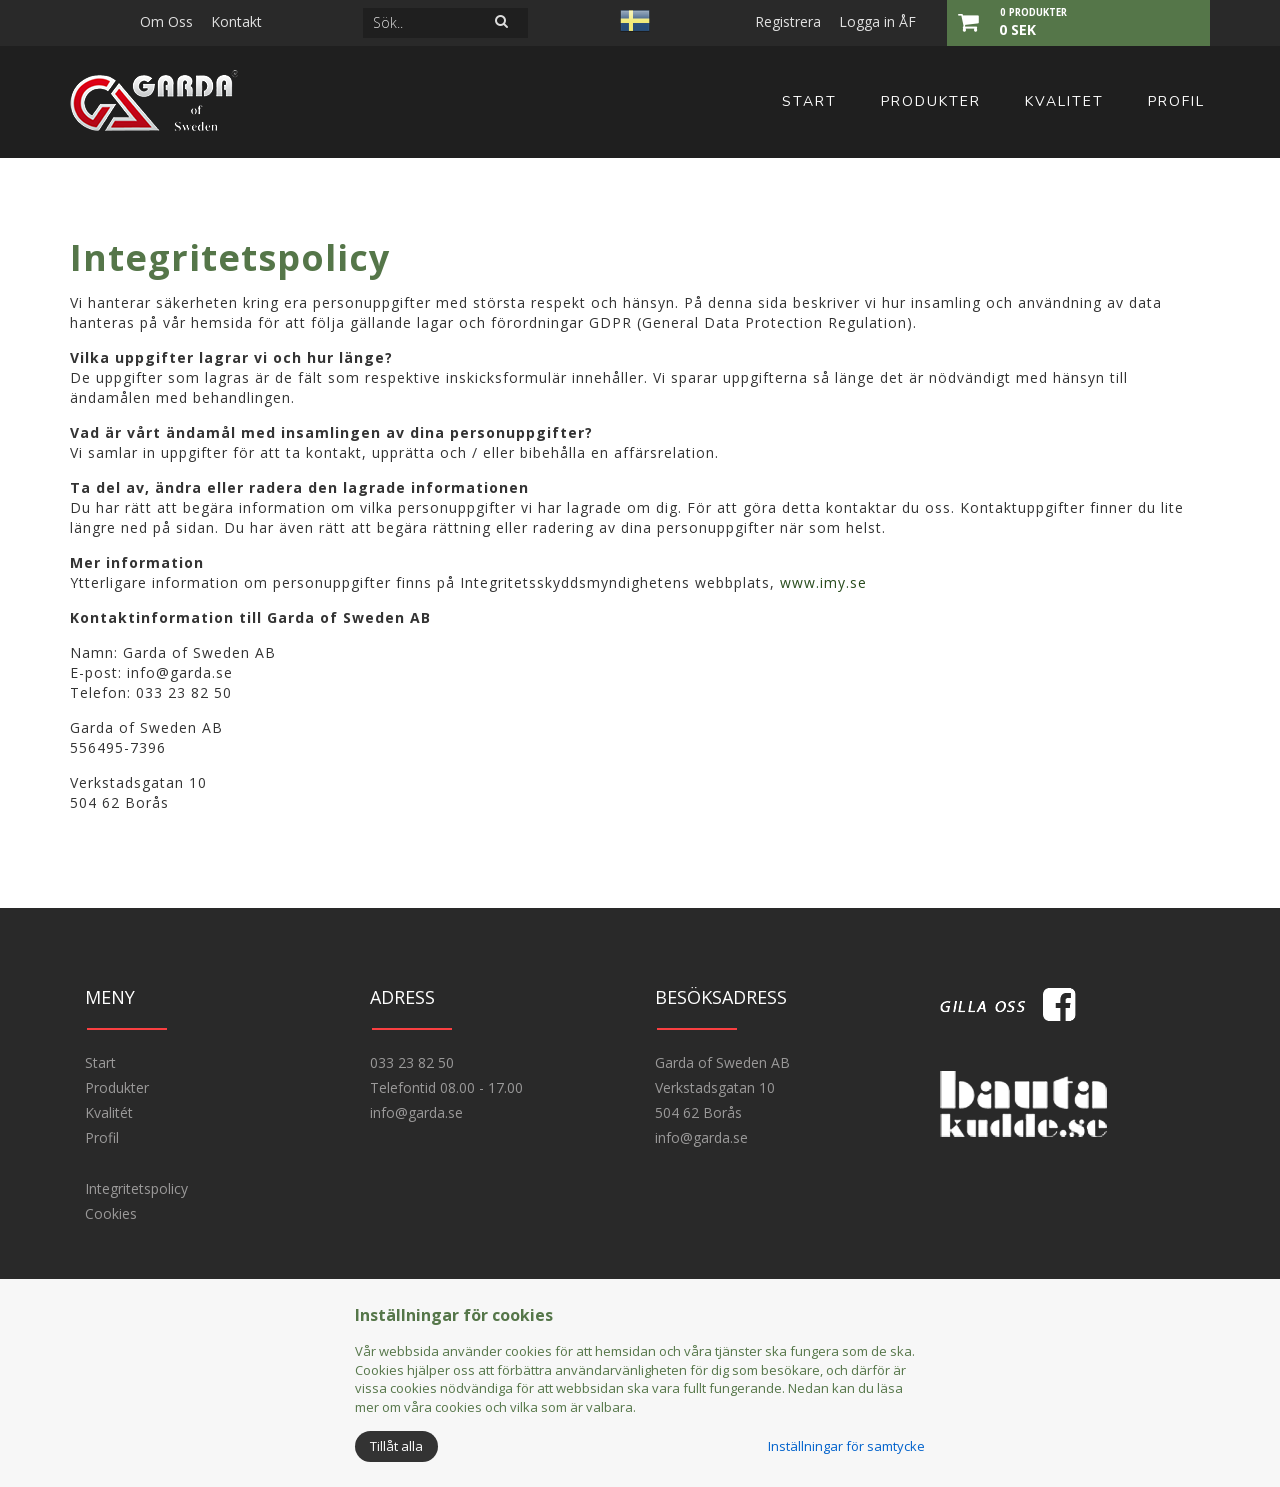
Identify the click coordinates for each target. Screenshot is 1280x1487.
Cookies (111, 1213)
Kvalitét (109, 1112)
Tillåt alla (396, 1446)
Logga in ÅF (877, 21)
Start (809, 101)
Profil (1176, 101)
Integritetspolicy (136, 1188)
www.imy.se (823, 582)
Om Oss (166, 21)
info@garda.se (416, 1112)
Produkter (931, 101)
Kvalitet (1064, 101)
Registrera (788, 21)
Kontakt (236, 21)
